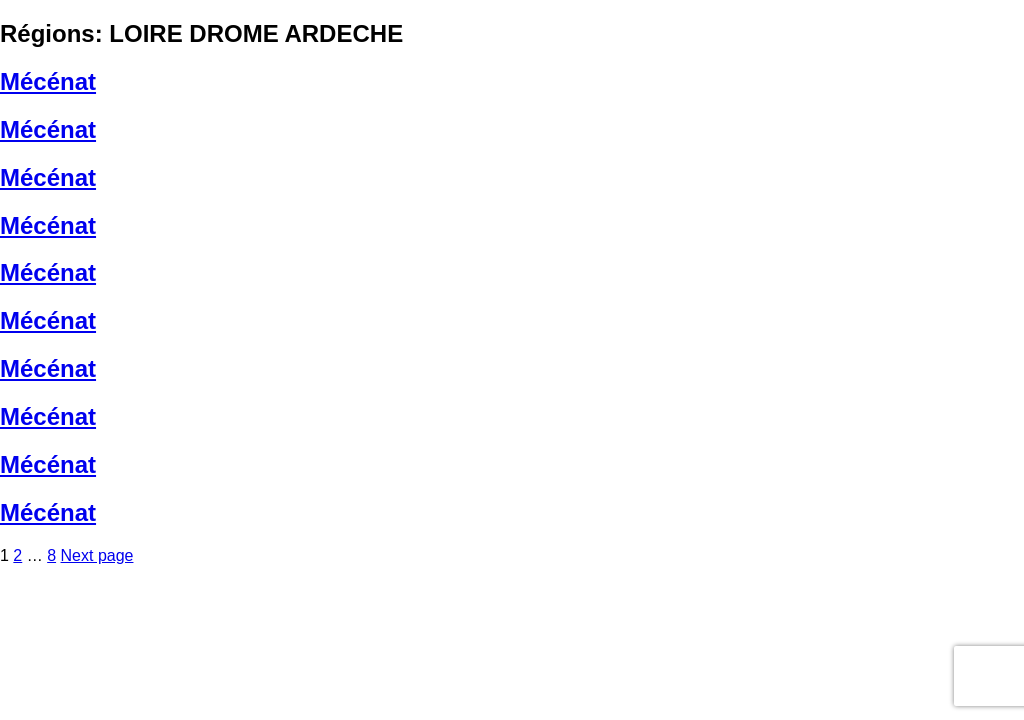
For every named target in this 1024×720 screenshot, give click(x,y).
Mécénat (48, 81)
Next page (97, 555)
